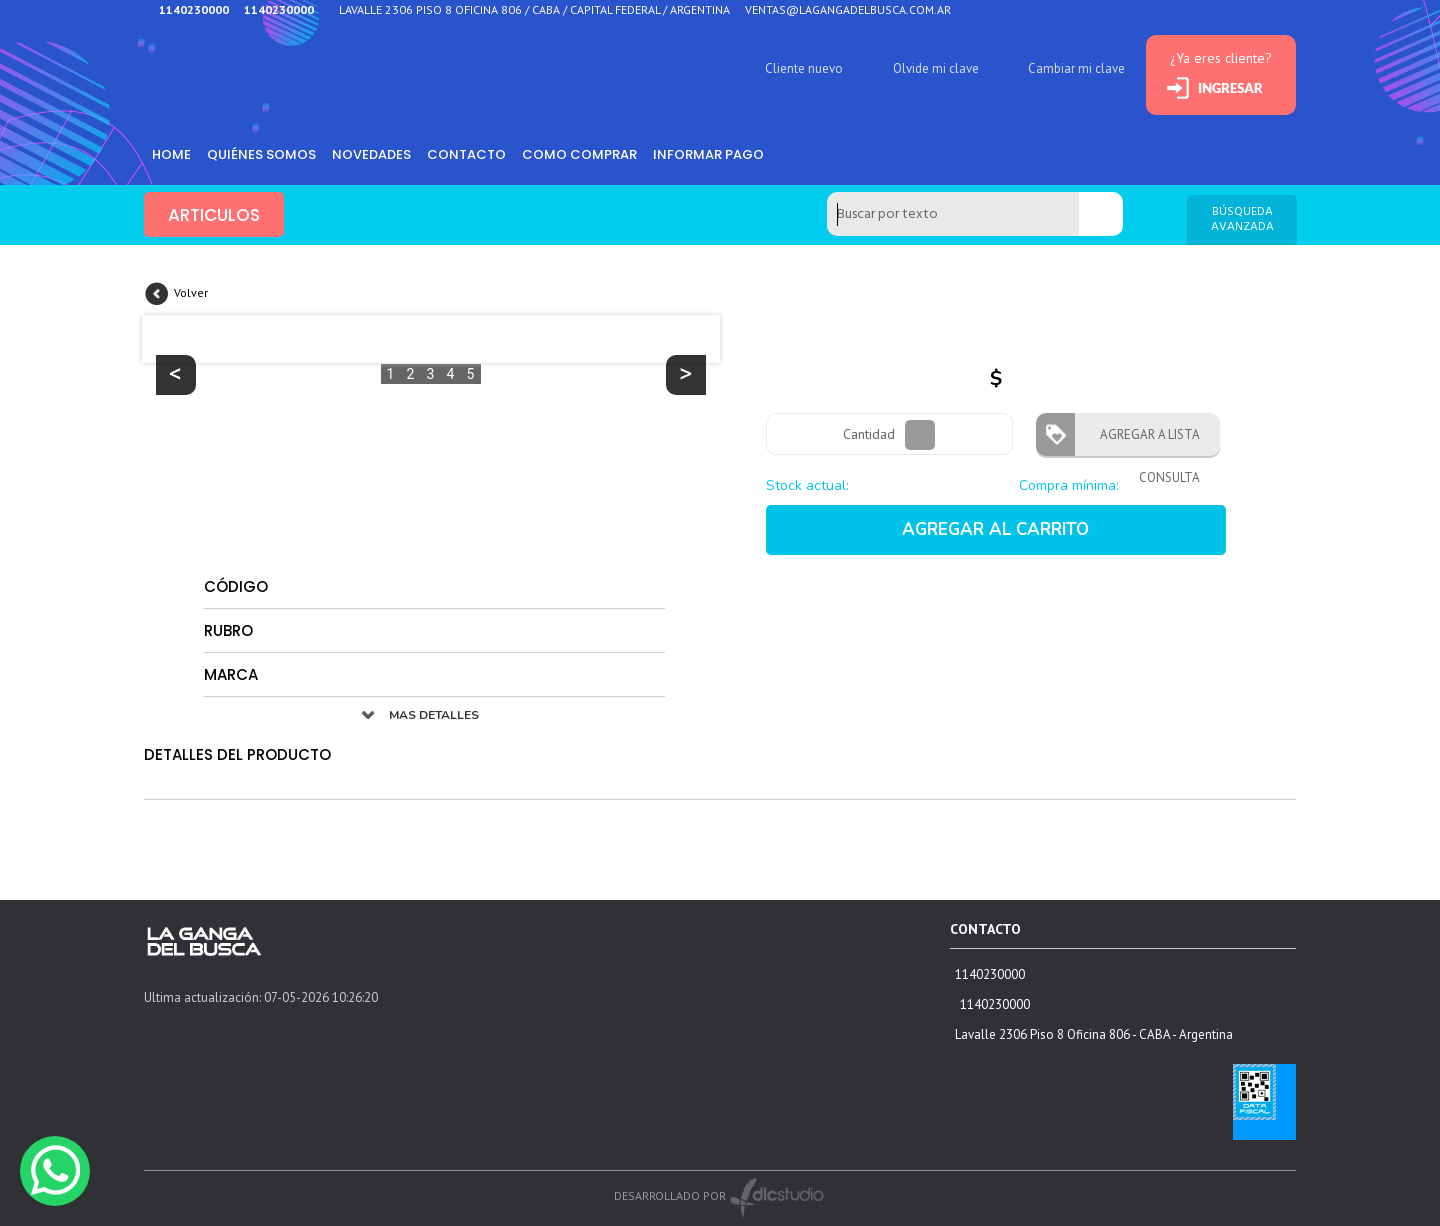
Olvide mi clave (936, 68)
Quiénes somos (261, 154)
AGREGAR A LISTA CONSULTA (1144, 441)
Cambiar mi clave (1076, 68)
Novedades (371, 154)
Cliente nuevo (804, 68)
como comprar (579, 154)
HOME (171, 154)
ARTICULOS (214, 215)
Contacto (466, 154)
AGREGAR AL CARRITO (995, 529)
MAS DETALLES (434, 715)
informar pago (708, 154)
